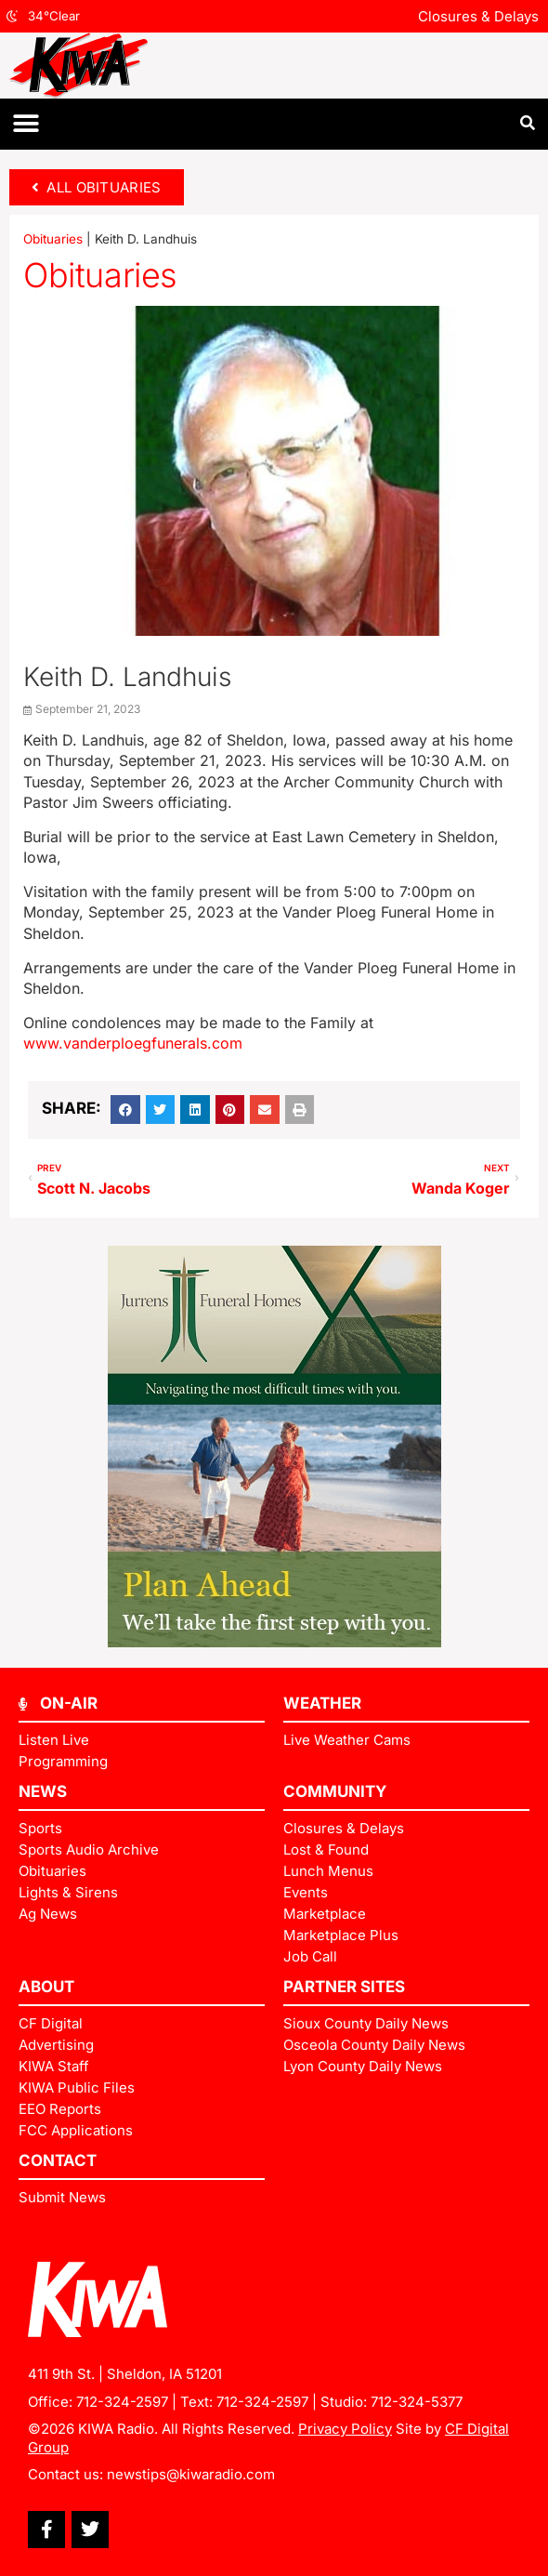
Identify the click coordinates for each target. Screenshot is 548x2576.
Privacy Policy (345, 2428)
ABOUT (46, 1986)
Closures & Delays (478, 16)
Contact (58, 2160)
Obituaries (53, 238)
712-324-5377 (417, 2402)
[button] (25, 124)
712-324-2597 (122, 2402)
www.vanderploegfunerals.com (132, 1043)
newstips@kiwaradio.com (191, 2474)
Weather (322, 1703)
